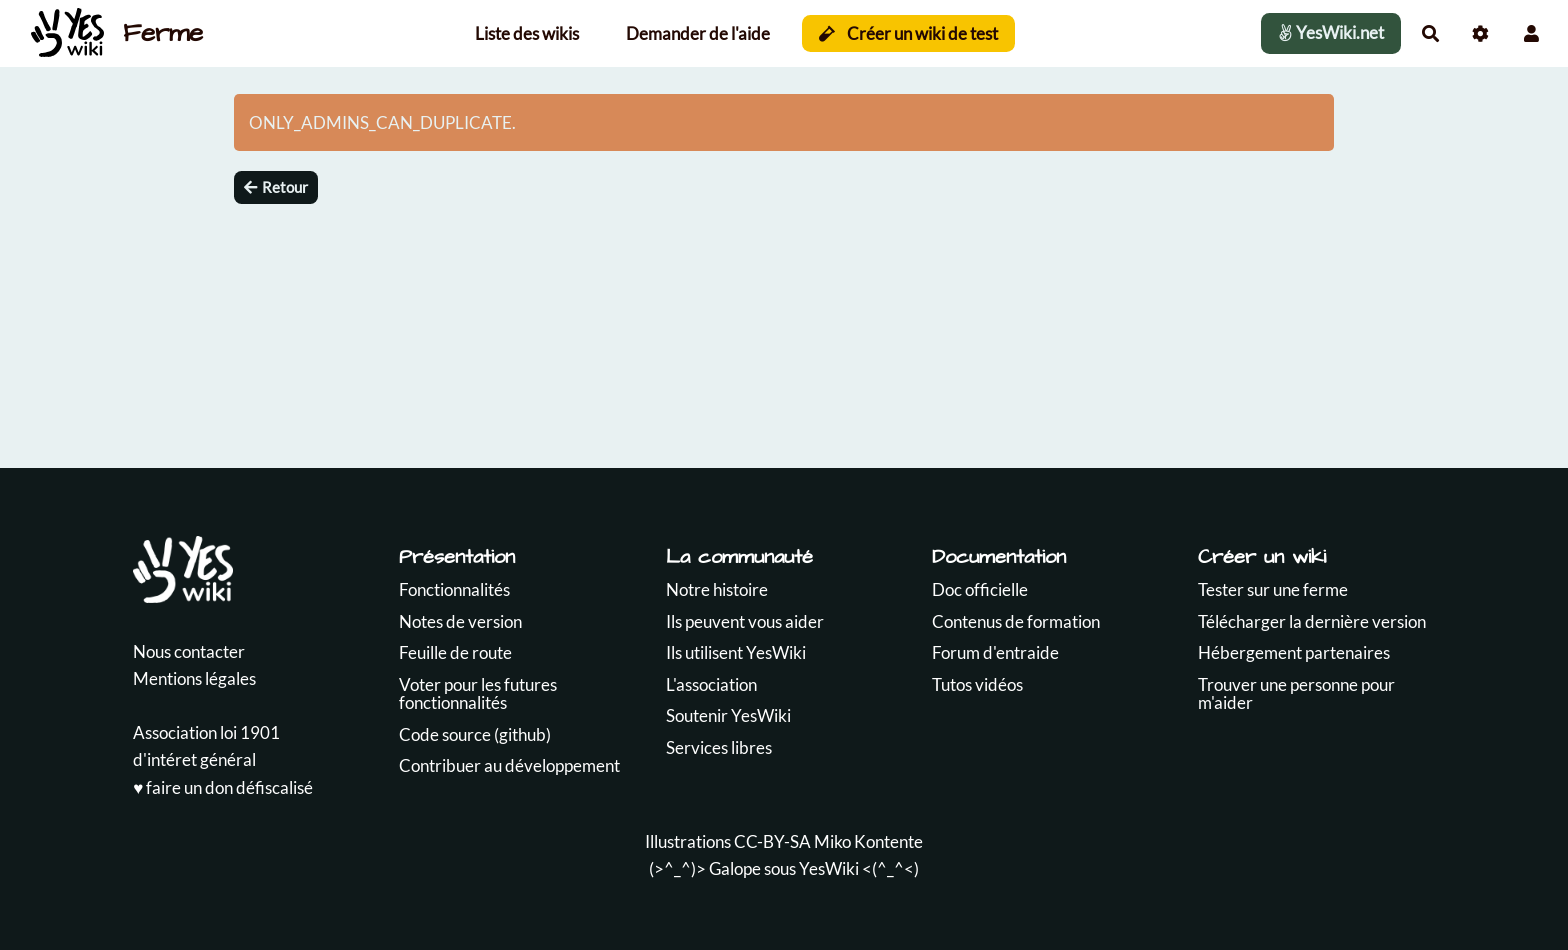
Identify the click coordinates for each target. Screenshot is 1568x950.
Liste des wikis (527, 33)
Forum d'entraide (995, 652)
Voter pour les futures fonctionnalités (478, 694)
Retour (276, 187)
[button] (1531, 33)
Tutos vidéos (977, 684)
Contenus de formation (1016, 621)
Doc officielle (980, 589)
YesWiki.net (1331, 32)
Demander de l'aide (698, 33)
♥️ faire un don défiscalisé (223, 787)
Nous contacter (189, 651)
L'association (711, 684)
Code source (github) (475, 734)
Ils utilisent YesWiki (736, 652)
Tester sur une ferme (1273, 589)
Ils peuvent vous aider (745, 621)
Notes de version (460, 621)
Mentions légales (194, 678)
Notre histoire (717, 589)
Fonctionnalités (454, 589)
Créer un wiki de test (908, 33)
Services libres (719, 747)
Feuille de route (455, 652)
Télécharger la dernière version (1312, 621)
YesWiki (829, 868)
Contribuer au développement (509, 765)
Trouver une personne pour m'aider (1296, 694)
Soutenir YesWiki (728, 715)
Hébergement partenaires (1294, 652)
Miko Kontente (868, 841)
